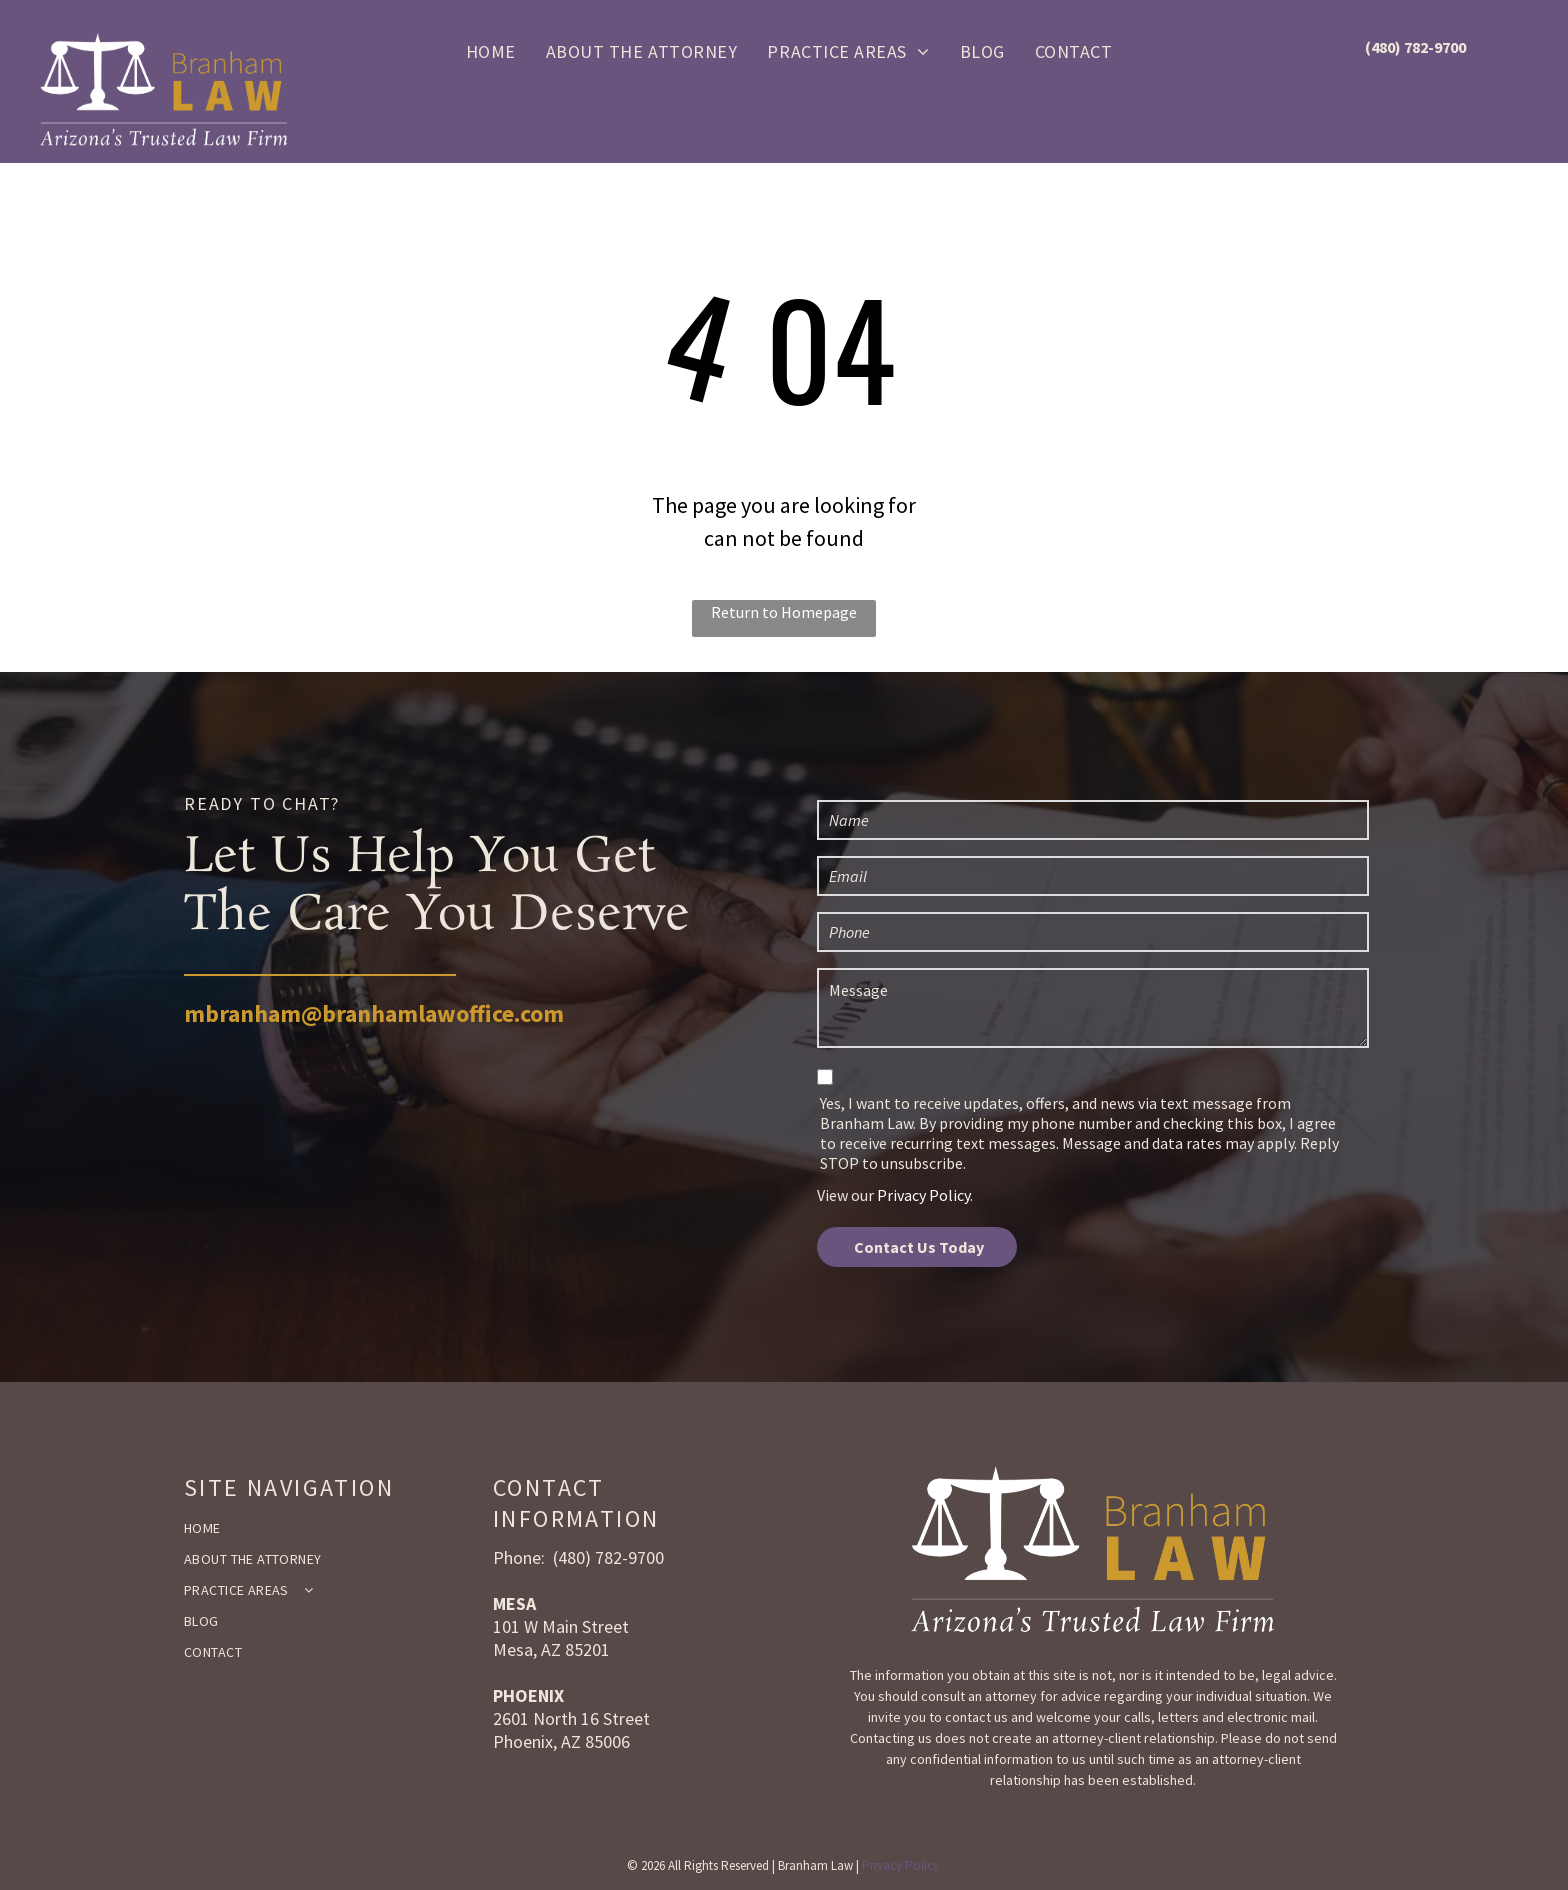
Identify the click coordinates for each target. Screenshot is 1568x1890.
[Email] (1093, 876)
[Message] (1093, 1008)
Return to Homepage (784, 612)
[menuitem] (491, 50)
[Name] (1093, 820)
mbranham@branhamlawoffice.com (374, 1013)
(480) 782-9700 (608, 1557)
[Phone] (1093, 932)
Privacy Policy (923, 1195)
